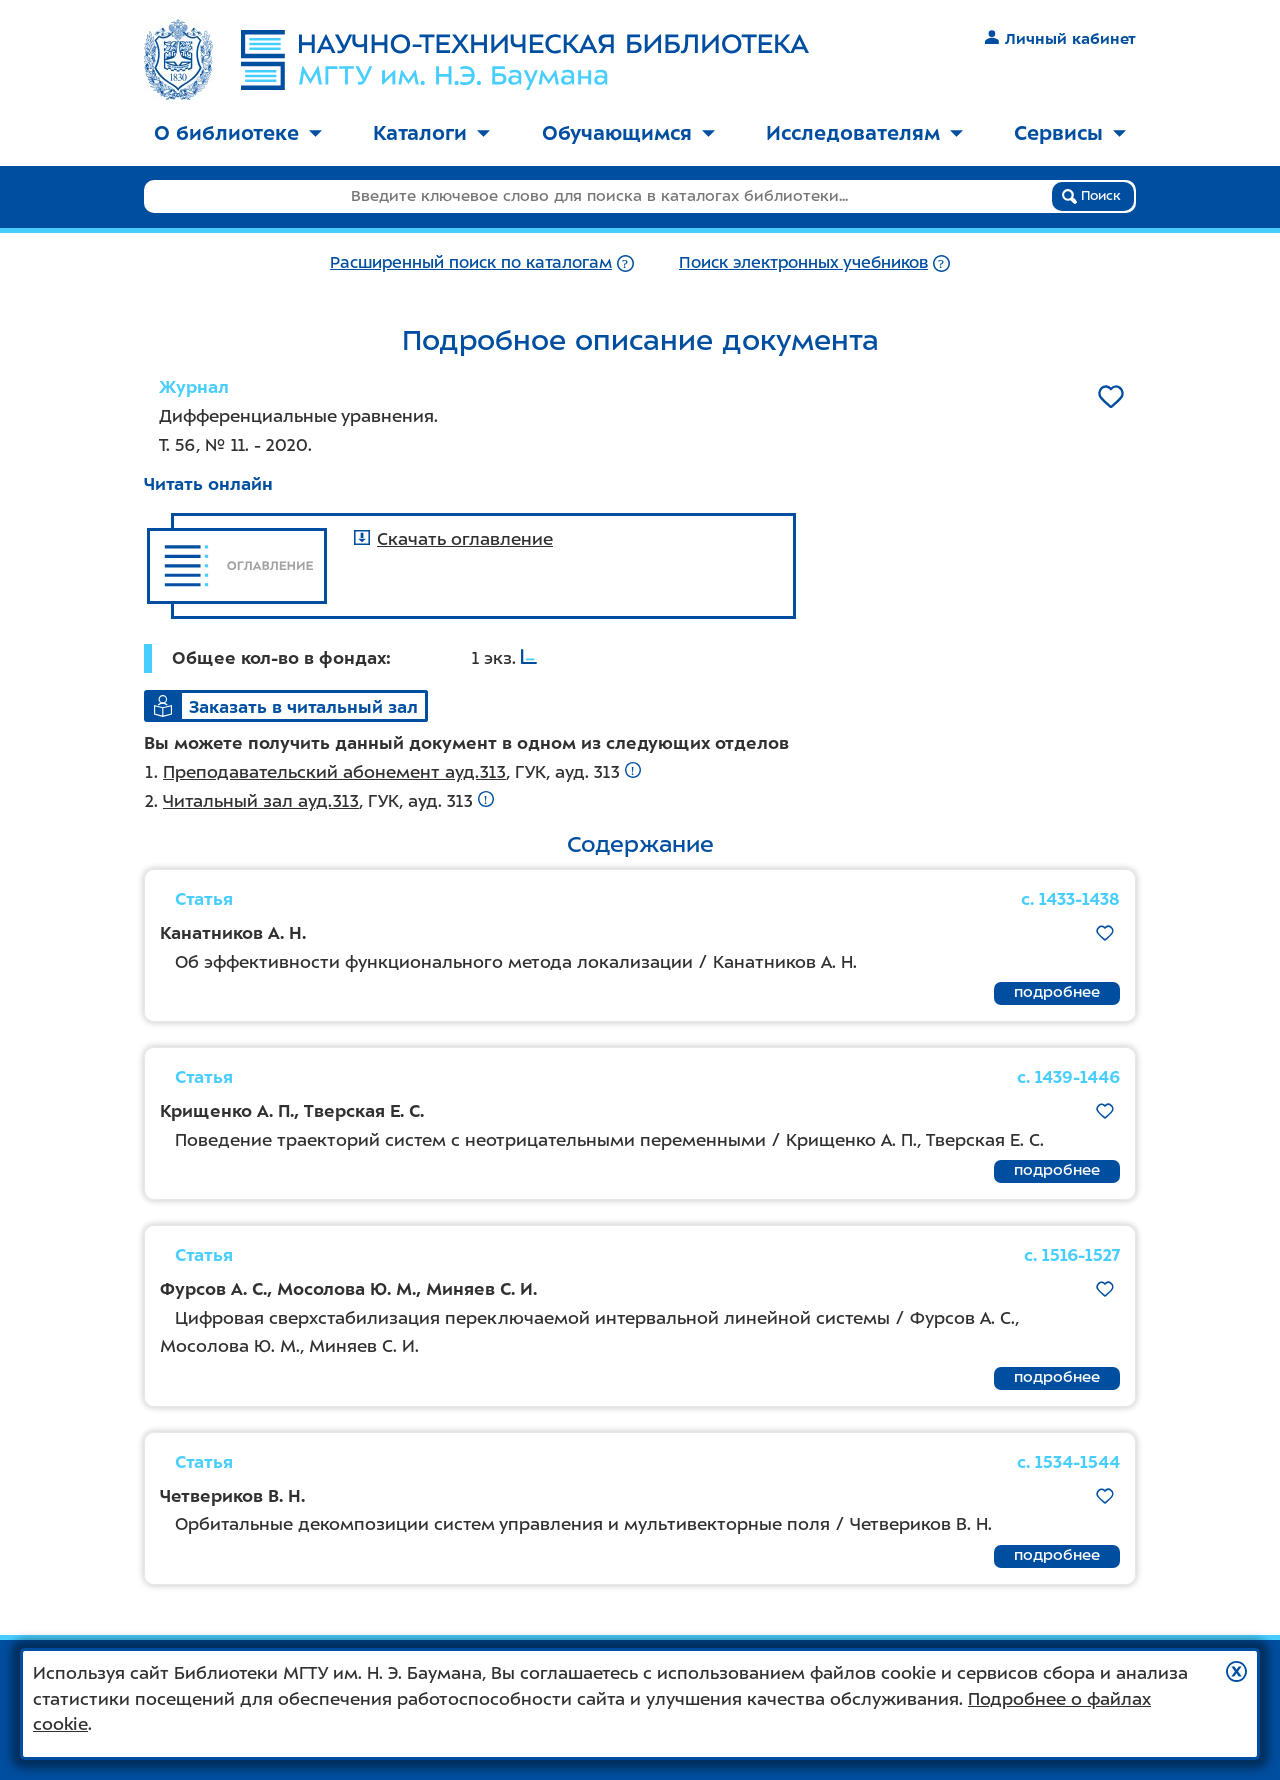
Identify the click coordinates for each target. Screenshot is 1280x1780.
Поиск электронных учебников (803, 262)
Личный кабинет (1060, 39)
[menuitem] (238, 134)
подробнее (1057, 992)
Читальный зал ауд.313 (261, 801)
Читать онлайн (208, 484)
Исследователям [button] (864, 133)
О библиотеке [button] (238, 133)
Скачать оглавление (453, 539)
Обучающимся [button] (628, 133)
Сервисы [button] (1070, 133)
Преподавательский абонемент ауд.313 (334, 772)
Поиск (1091, 196)
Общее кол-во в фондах (279, 658)
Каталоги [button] (431, 133)
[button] (1236, 1671)
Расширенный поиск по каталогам (471, 262)
